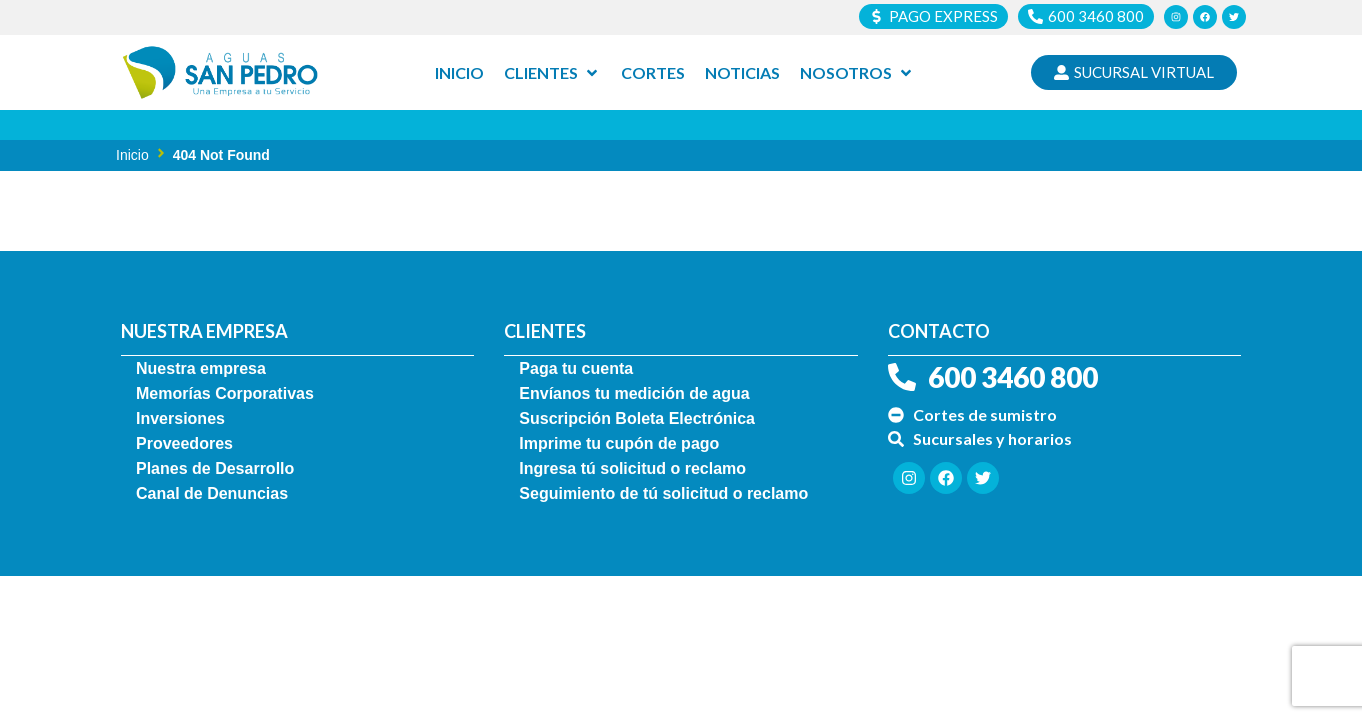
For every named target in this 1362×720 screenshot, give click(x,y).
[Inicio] (459, 73)
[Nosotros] (857, 73)
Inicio (132, 155)
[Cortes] (653, 73)
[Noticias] (742, 73)
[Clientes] (552, 73)
